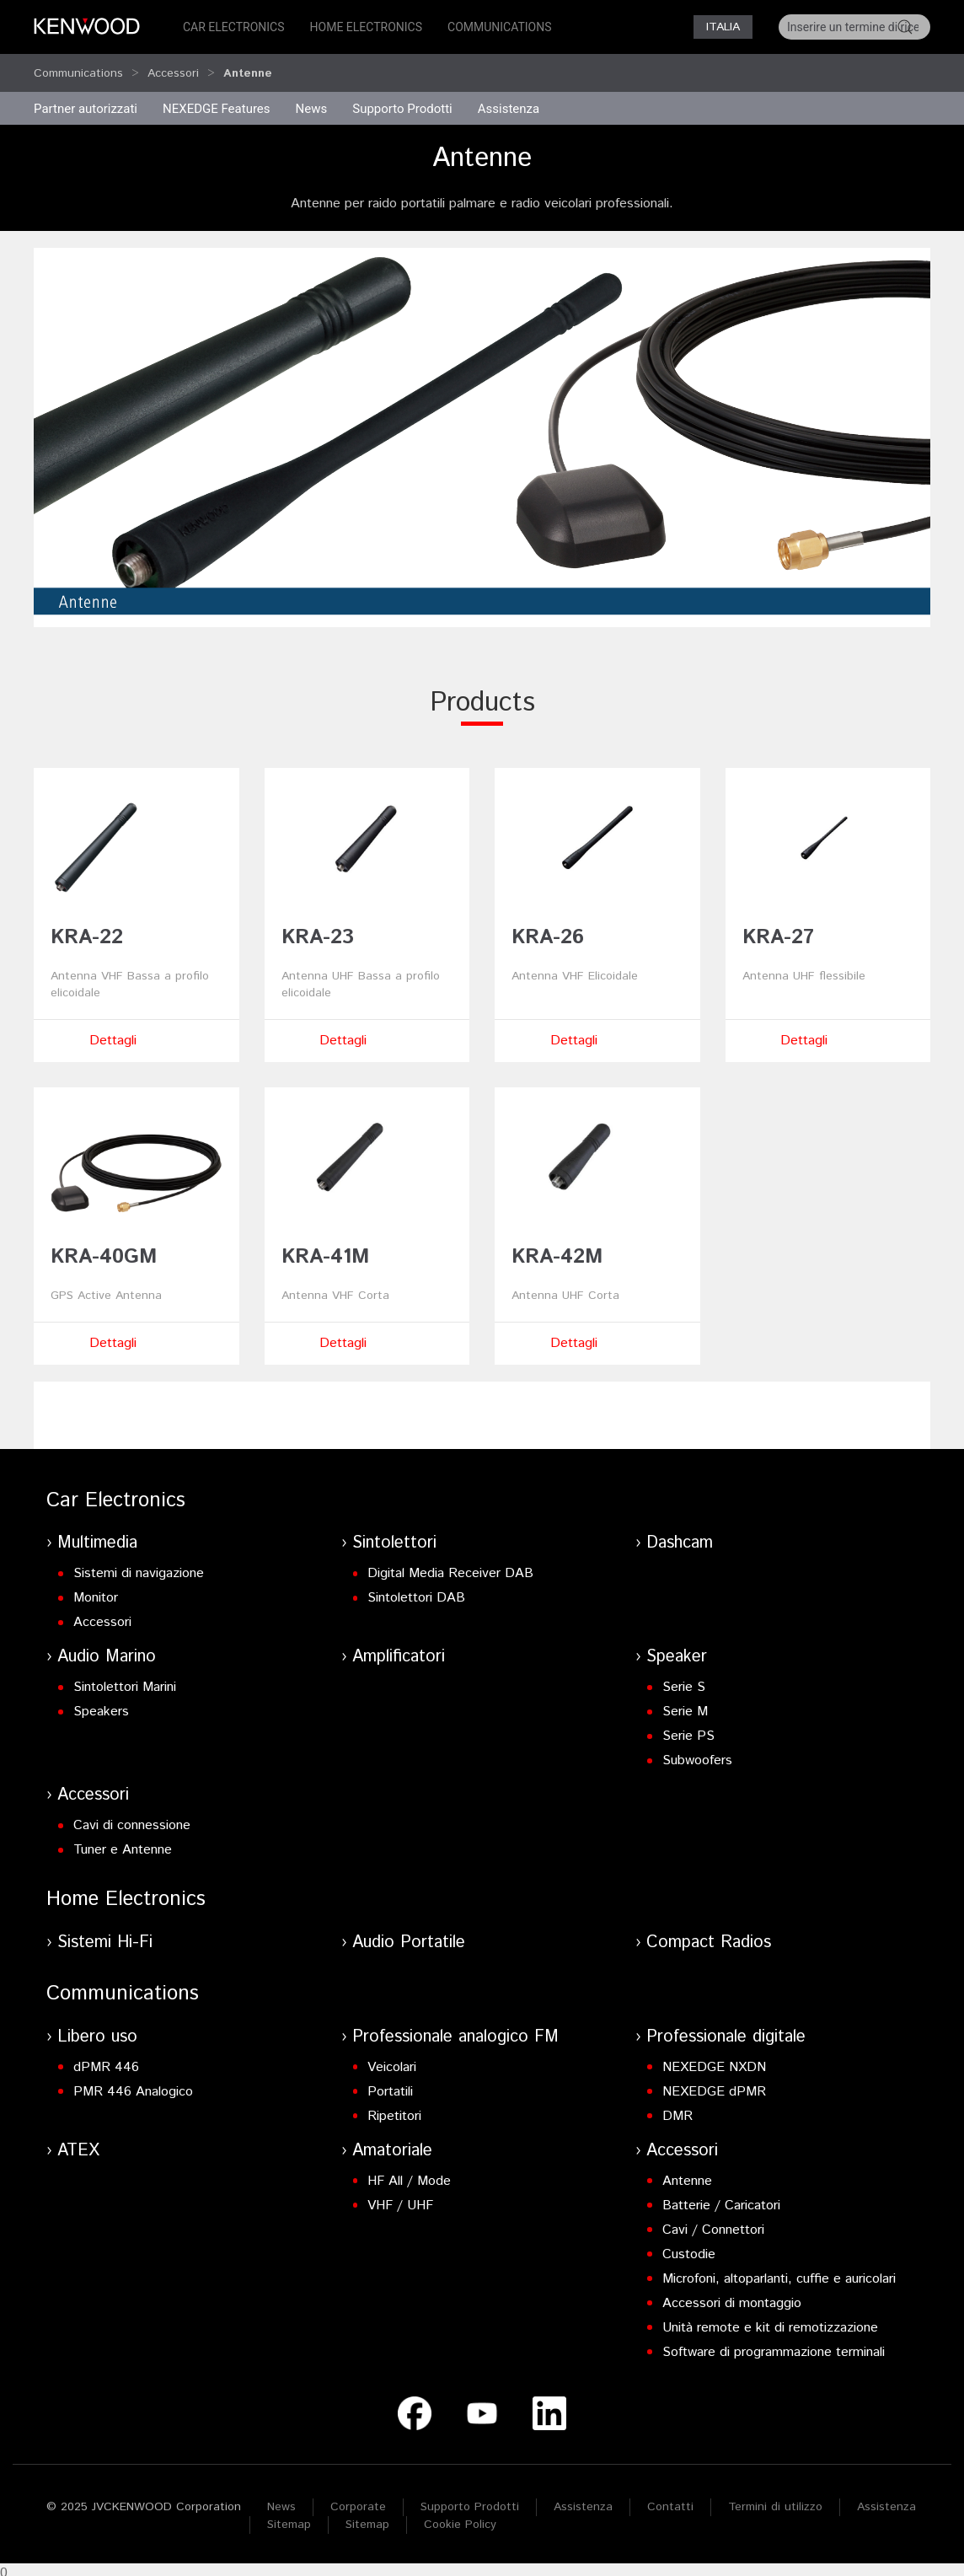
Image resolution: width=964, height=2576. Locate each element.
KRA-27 (778, 929)
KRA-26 (547, 929)
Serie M (685, 1704)
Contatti (670, 2499)
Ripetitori (394, 2108)
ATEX (78, 2143)
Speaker (676, 1649)
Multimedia (97, 1535)
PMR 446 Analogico (133, 2084)
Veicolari (391, 2059)
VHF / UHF (400, 2198)
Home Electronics (366, 27)
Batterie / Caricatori (721, 2198)
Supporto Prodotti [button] (402, 101)
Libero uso (97, 2029)
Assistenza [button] (508, 101)
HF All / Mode (409, 2173)
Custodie (688, 2247)
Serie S (683, 1679)
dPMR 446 (106, 2059)
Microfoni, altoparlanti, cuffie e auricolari (779, 2271)
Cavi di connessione (131, 1817)
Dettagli (113, 1033)
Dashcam (679, 1535)
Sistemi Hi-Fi (105, 1935)
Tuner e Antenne (122, 1842)
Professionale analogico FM (455, 2029)
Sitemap (289, 2517)
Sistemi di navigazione (138, 1565)
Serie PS (688, 1728)
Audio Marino (106, 1649)
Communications (499, 27)
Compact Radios (708, 1935)
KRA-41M (325, 1249)
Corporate (358, 2499)
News (312, 101)
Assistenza (583, 2499)
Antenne (687, 2173)
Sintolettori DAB (416, 1590)
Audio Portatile (408, 1935)
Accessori (173, 69)
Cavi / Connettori (713, 2222)
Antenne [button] (247, 69)
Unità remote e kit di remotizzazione (770, 2320)
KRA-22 (87, 929)
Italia (723, 27)
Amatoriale (392, 2143)
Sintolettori (394, 1535)
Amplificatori (398, 1649)
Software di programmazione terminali (773, 2344)
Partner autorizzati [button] (85, 101)
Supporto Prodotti (469, 2499)
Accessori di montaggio (731, 2295)
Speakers (101, 1704)
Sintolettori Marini (124, 1679)
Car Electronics (234, 27)
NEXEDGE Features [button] (216, 101)
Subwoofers (697, 1753)
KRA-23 (317, 929)
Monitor (95, 1590)
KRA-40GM (104, 1249)
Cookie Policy (460, 2517)
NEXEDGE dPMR (714, 2084)
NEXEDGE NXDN (714, 2059)
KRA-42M (556, 1249)
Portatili (390, 2084)
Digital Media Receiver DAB (450, 1565)
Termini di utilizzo (775, 2499)
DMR (677, 2108)
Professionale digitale (726, 2029)
